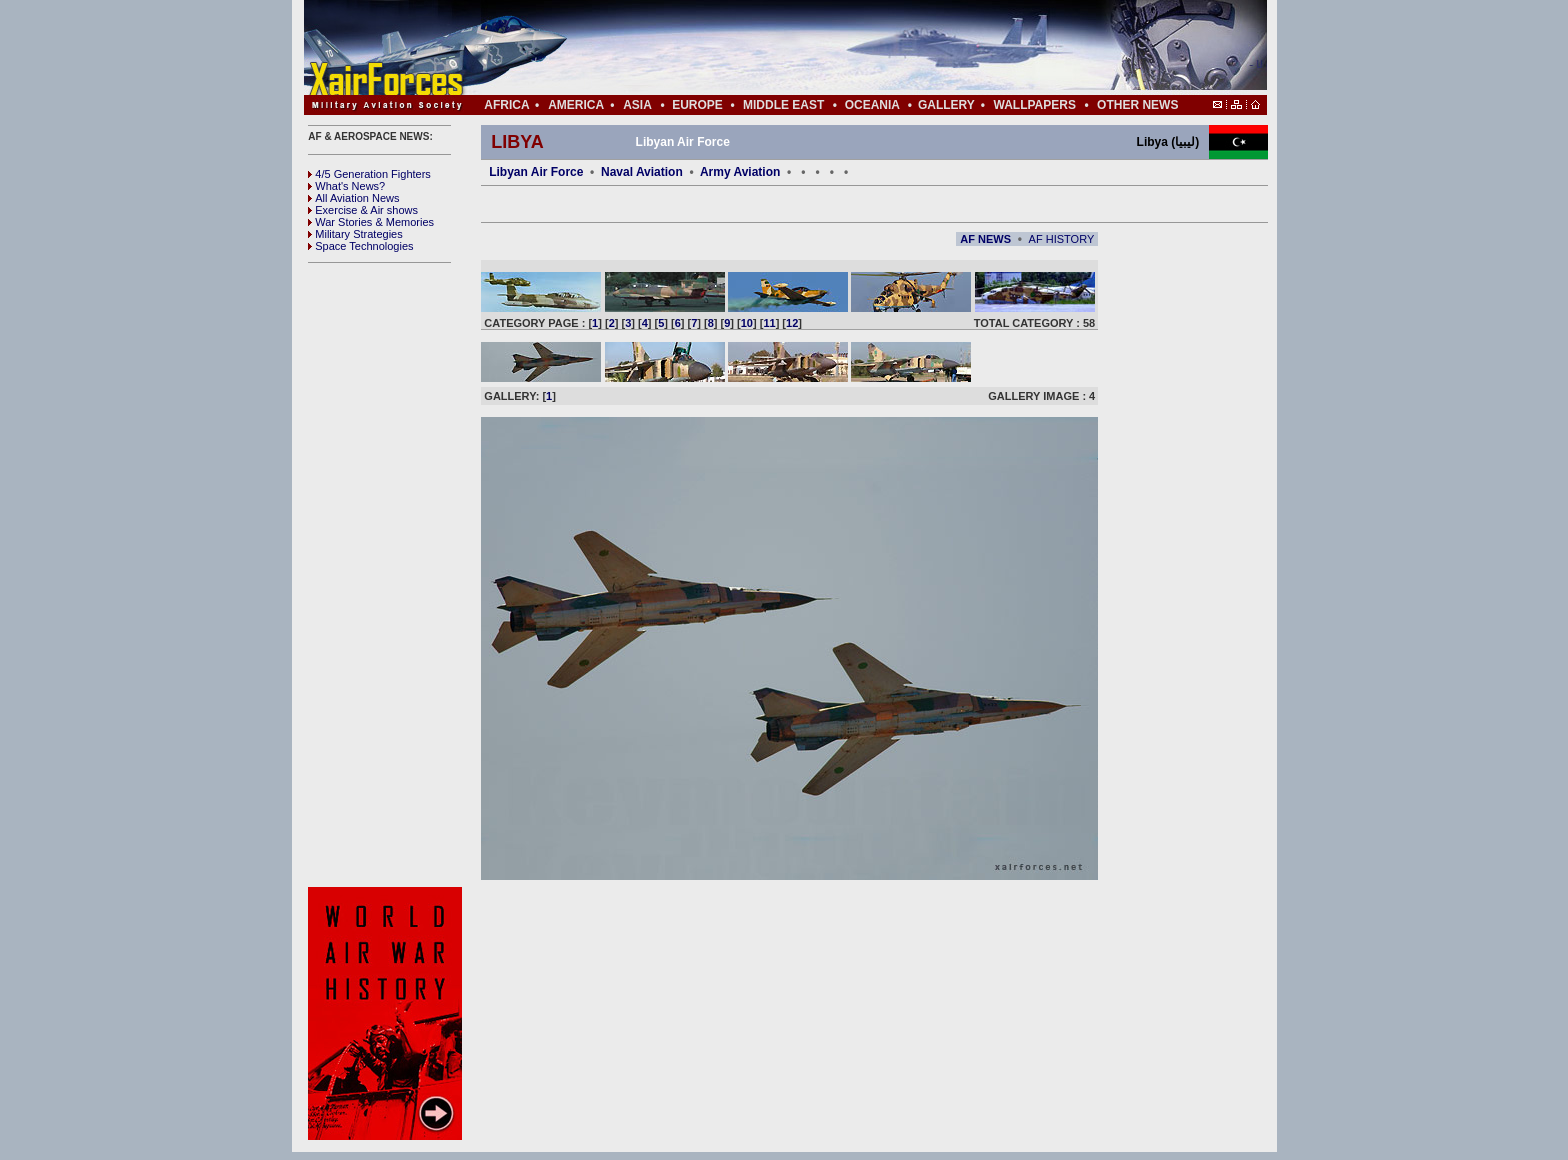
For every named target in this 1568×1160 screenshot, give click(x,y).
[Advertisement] (845, 48)
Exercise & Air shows (363, 210)
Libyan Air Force (536, 172)
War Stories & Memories (371, 222)
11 (769, 323)
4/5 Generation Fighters (371, 174)
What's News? (346, 186)
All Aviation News (353, 198)
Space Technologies (360, 246)
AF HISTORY (1062, 239)
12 (792, 323)
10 (747, 323)
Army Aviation (740, 172)
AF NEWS (985, 239)
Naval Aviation (642, 172)
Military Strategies (355, 234)
